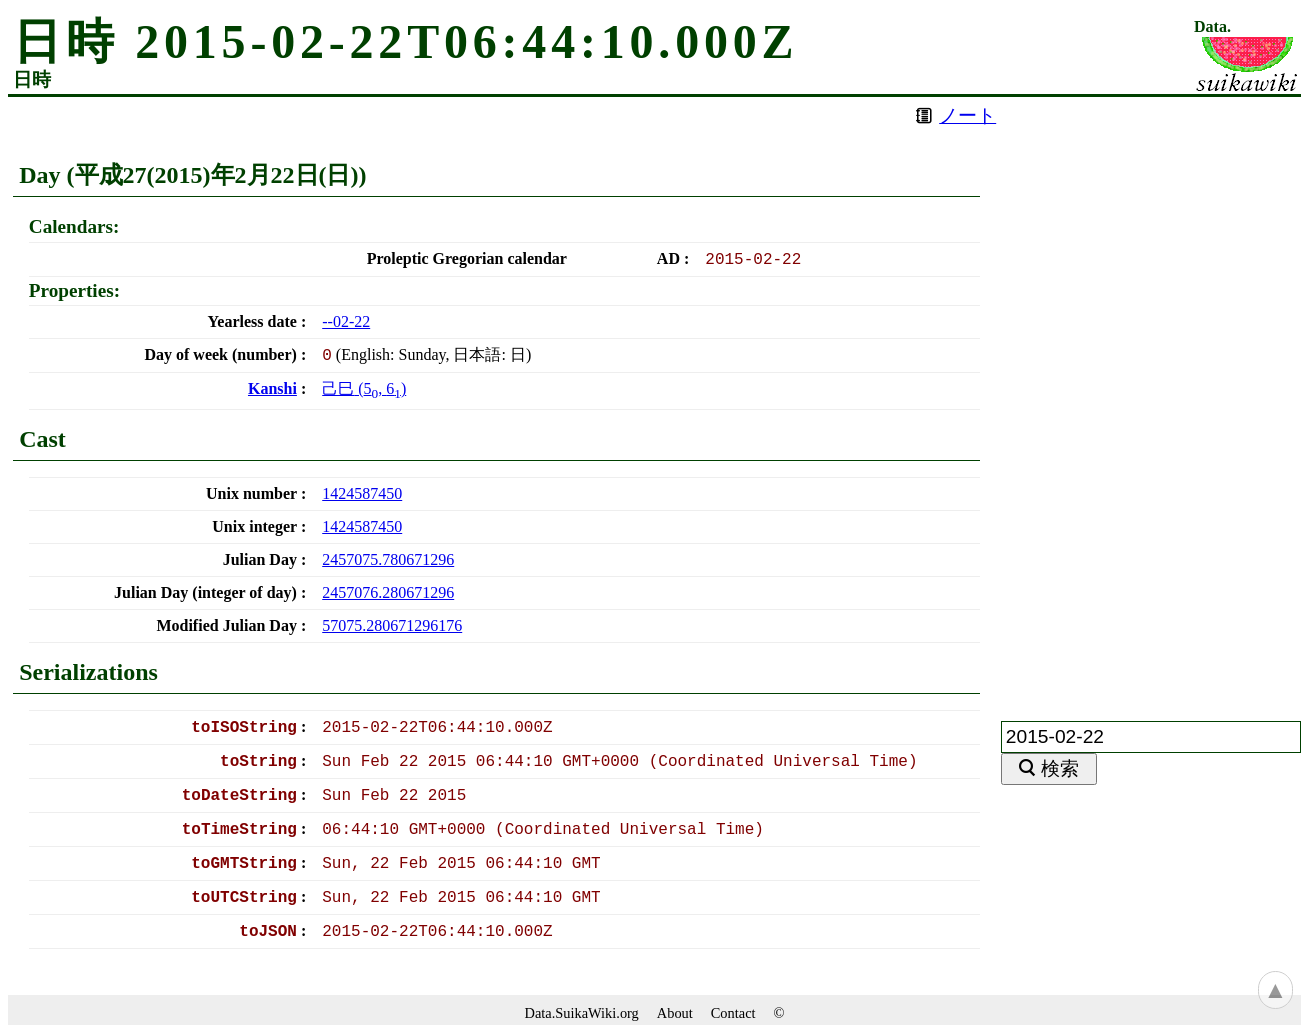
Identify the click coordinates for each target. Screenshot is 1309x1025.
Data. (1212, 27)
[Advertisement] (1151, 397)
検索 (1060, 768)
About (675, 1013)
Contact (733, 1013)
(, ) (364, 388)
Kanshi (272, 388)
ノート (967, 115)
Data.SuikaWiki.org (582, 1013)
